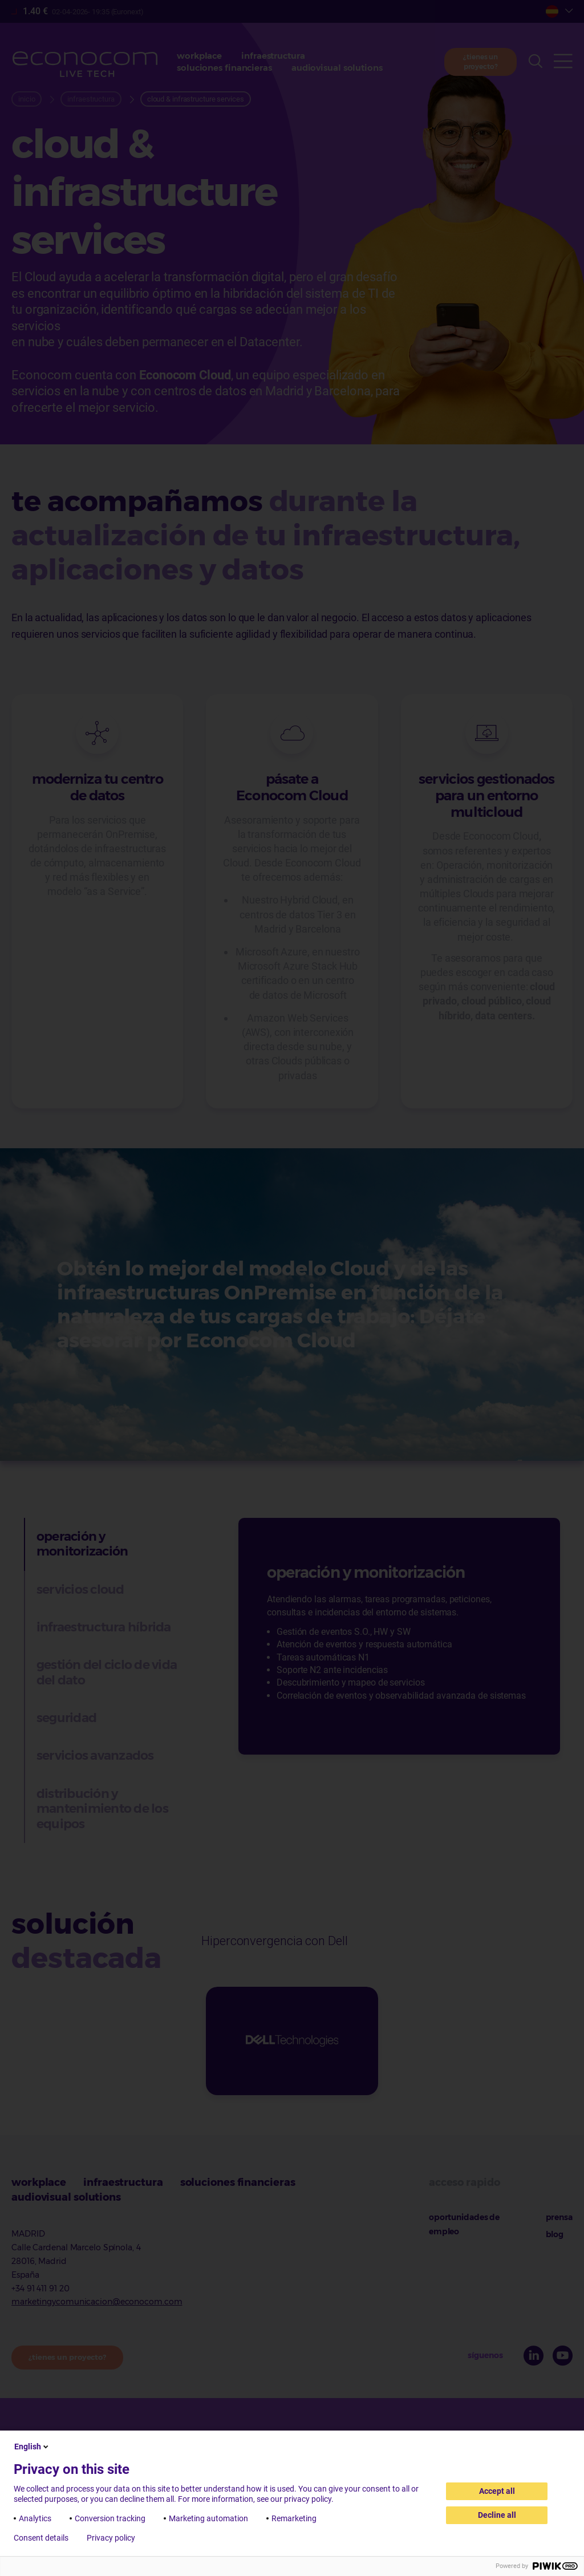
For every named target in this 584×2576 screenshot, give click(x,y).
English (32, 2446)
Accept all (497, 2491)
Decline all (497, 2515)
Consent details (41, 2537)
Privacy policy (111, 2537)
